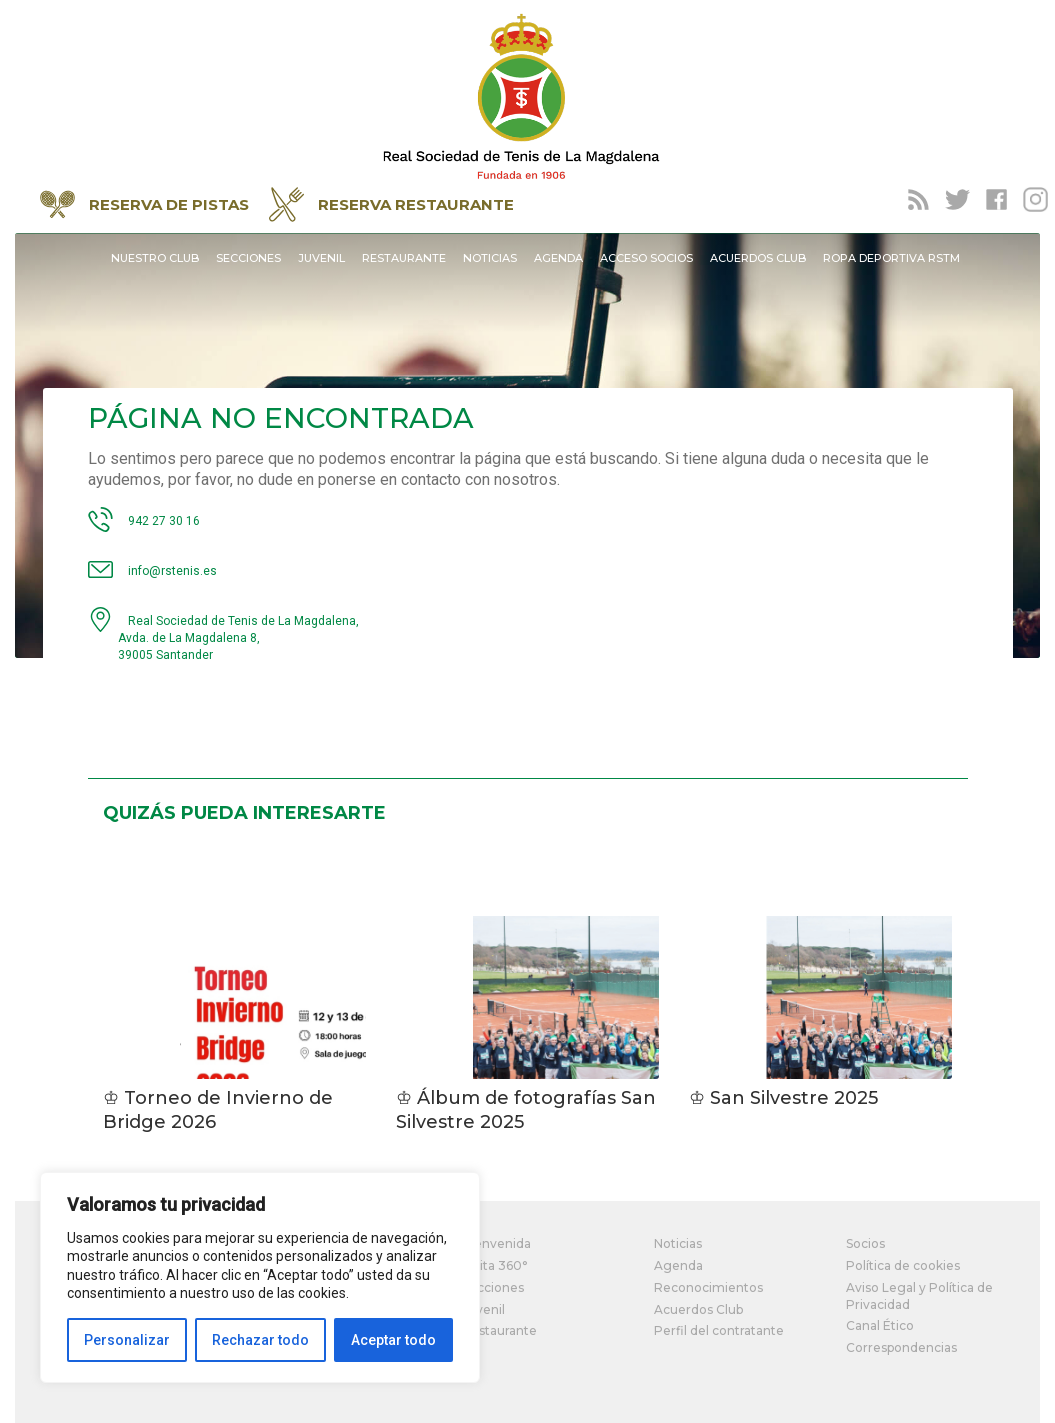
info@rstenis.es (172, 571)
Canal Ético (880, 1325)
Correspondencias (901, 1347)
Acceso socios (646, 258)
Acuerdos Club (758, 258)
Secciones (248, 258)
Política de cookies (903, 1265)
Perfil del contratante (719, 1330)
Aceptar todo (393, 1340)
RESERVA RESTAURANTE (391, 204)
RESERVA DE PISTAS (144, 204)
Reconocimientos (708, 1287)
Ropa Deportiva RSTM (891, 258)
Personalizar (127, 1340)
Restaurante (404, 258)
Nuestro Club (155, 258)
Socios (865, 1243)
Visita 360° (495, 1265)
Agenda (558, 258)
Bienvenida (496, 1243)
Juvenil (321, 258)
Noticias (490, 258)
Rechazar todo (260, 1340)
